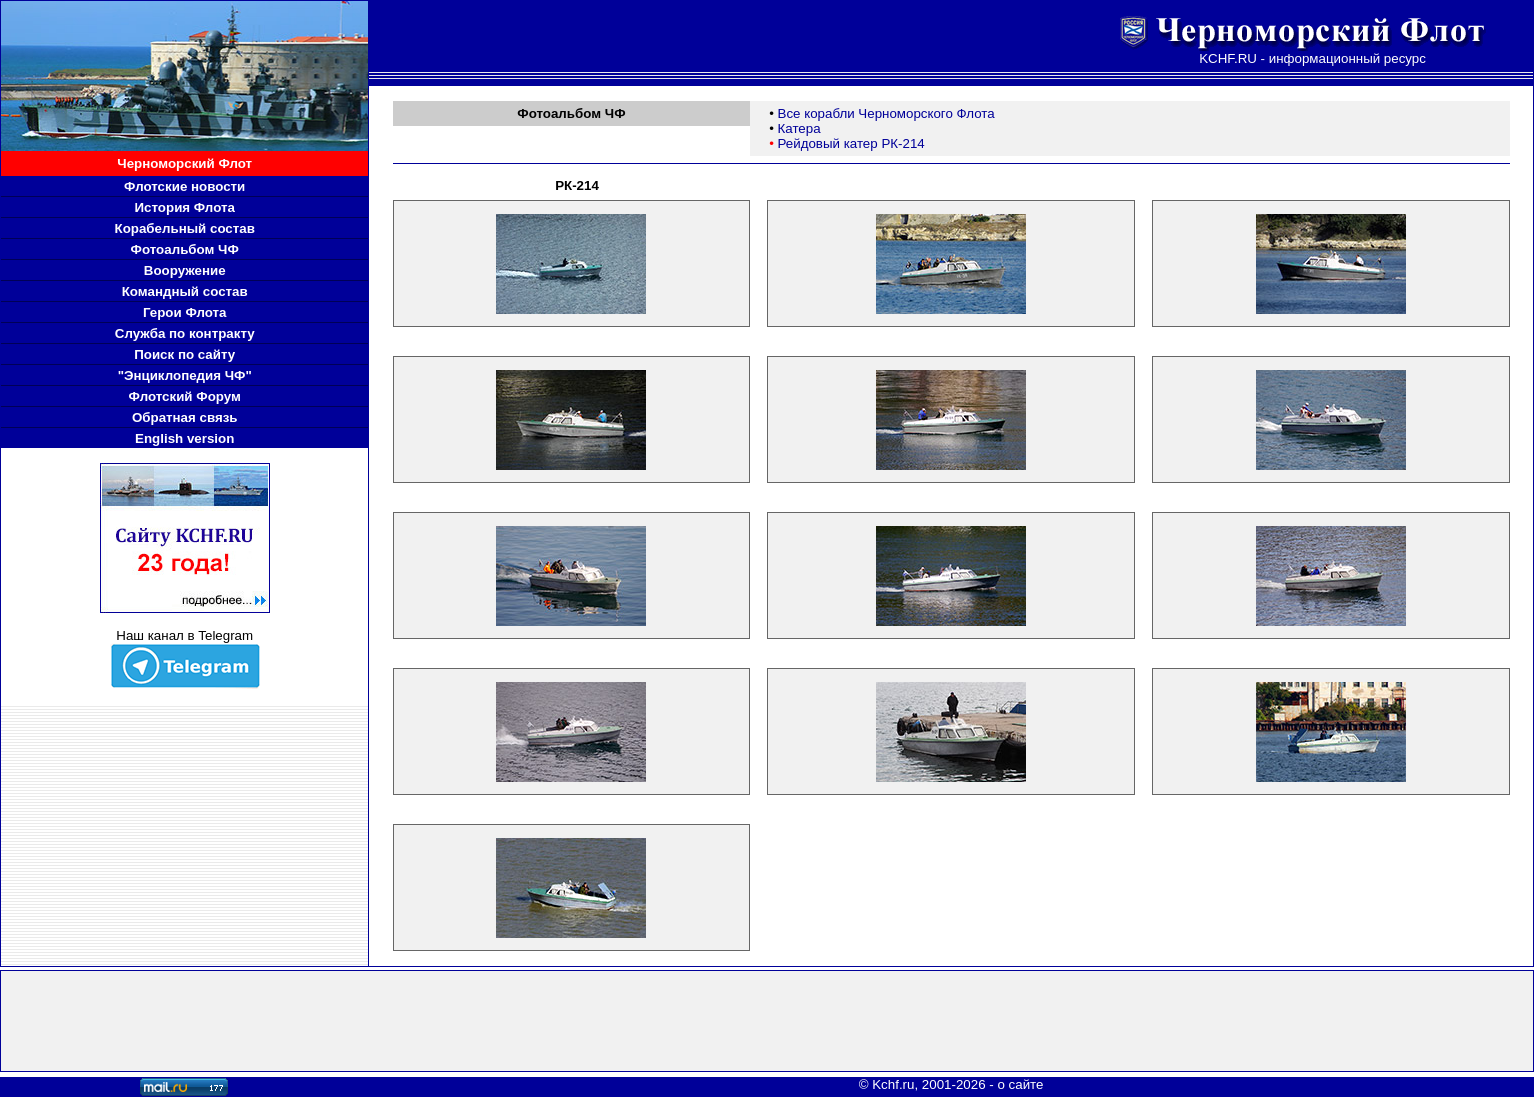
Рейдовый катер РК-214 (851, 143)
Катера (799, 128)
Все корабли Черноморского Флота (886, 113)
